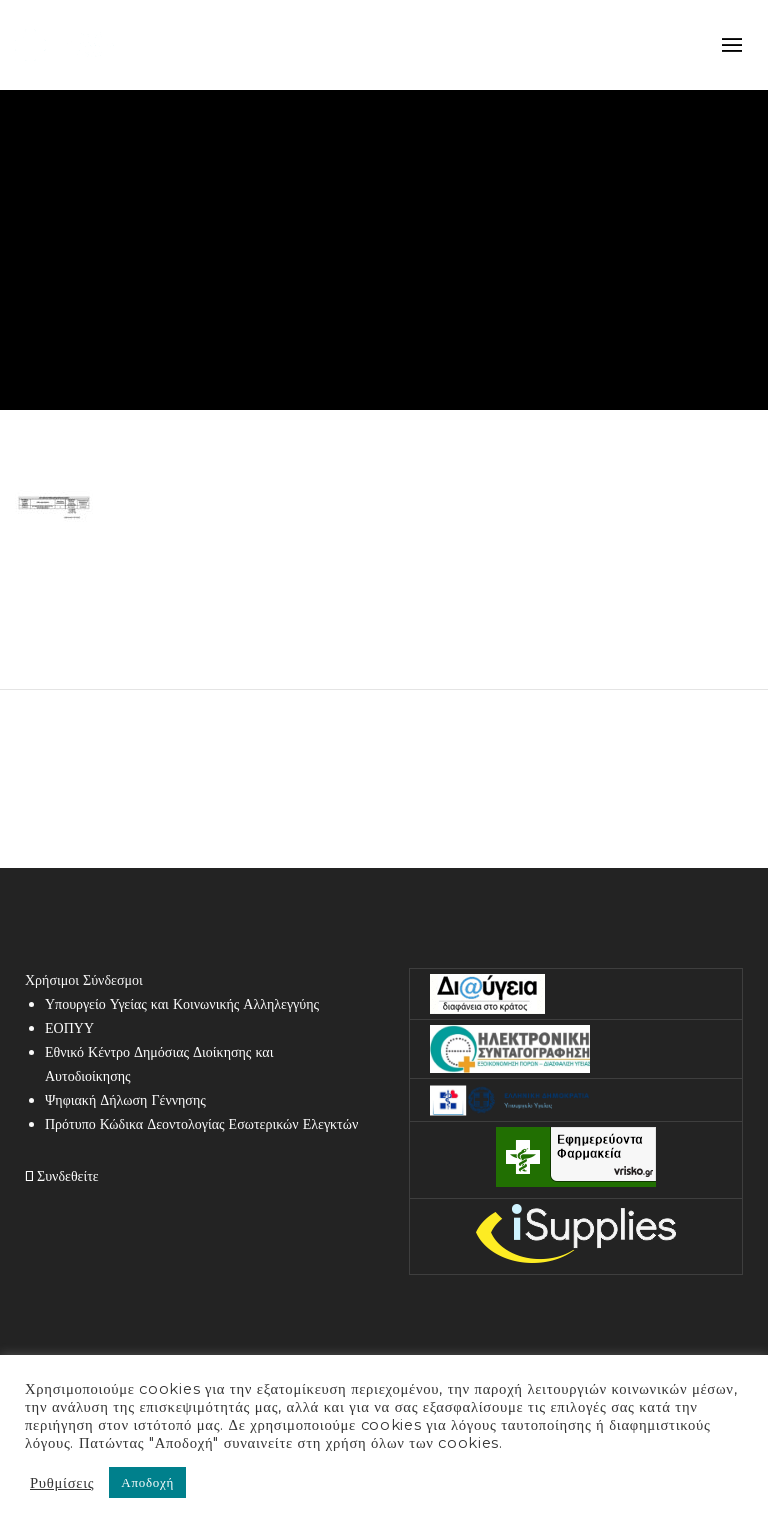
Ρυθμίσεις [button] (62, 1483)
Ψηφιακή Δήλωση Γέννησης (125, 1100)
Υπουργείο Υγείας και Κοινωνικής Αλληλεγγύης (182, 1004)
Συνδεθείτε (62, 1176)
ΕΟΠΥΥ (69, 1028)
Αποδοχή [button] (147, 1482)
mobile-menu (732, 45)
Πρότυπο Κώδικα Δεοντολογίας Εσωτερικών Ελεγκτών (201, 1124)
